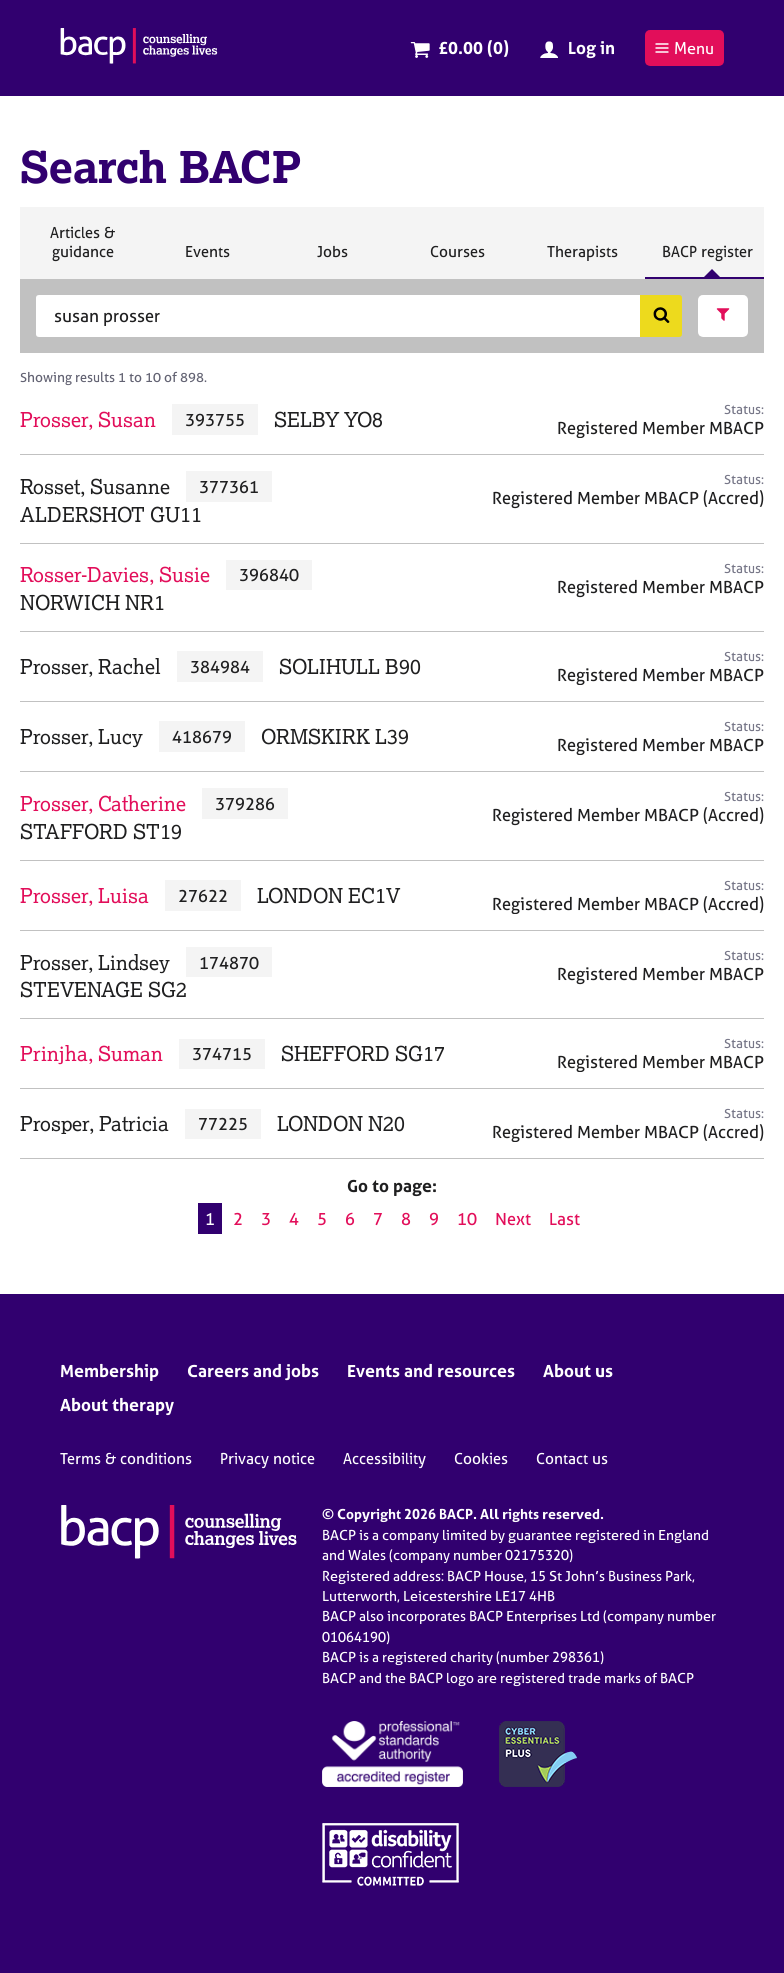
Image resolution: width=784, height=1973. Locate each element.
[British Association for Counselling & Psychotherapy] (139, 48)
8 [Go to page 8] (406, 1218)
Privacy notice (267, 1458)
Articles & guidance (82, 250)
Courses (457, 260)
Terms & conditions (126, 1458)
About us (578, 1370)
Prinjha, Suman (91, 1053)
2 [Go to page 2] (238, 1218)
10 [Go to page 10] (467, 1218)
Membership (109, 1370)
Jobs (332, 260)
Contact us (572, 1458)
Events (207, 260)
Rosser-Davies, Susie (115, 574)
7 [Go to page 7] (378, 1218)
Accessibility (384, 1458)
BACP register (707, 260)
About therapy (117, 1404)
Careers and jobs (253, 1370)
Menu (684, 48)
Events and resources (431, 1370)
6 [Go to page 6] (350, 1218)
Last (564, 1218)
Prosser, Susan (88, 419)
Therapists (582, 260)
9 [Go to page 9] (434, 1218)
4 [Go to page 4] (294, 1218)
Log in (591, 47)
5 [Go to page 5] (322, 1218)
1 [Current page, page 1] (210, 1218)
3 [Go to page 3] (266, 1218)
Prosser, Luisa (84, 895)
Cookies (481, 1458)
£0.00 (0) (473, 47)
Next (513, 1218)
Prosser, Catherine (103, 803)
